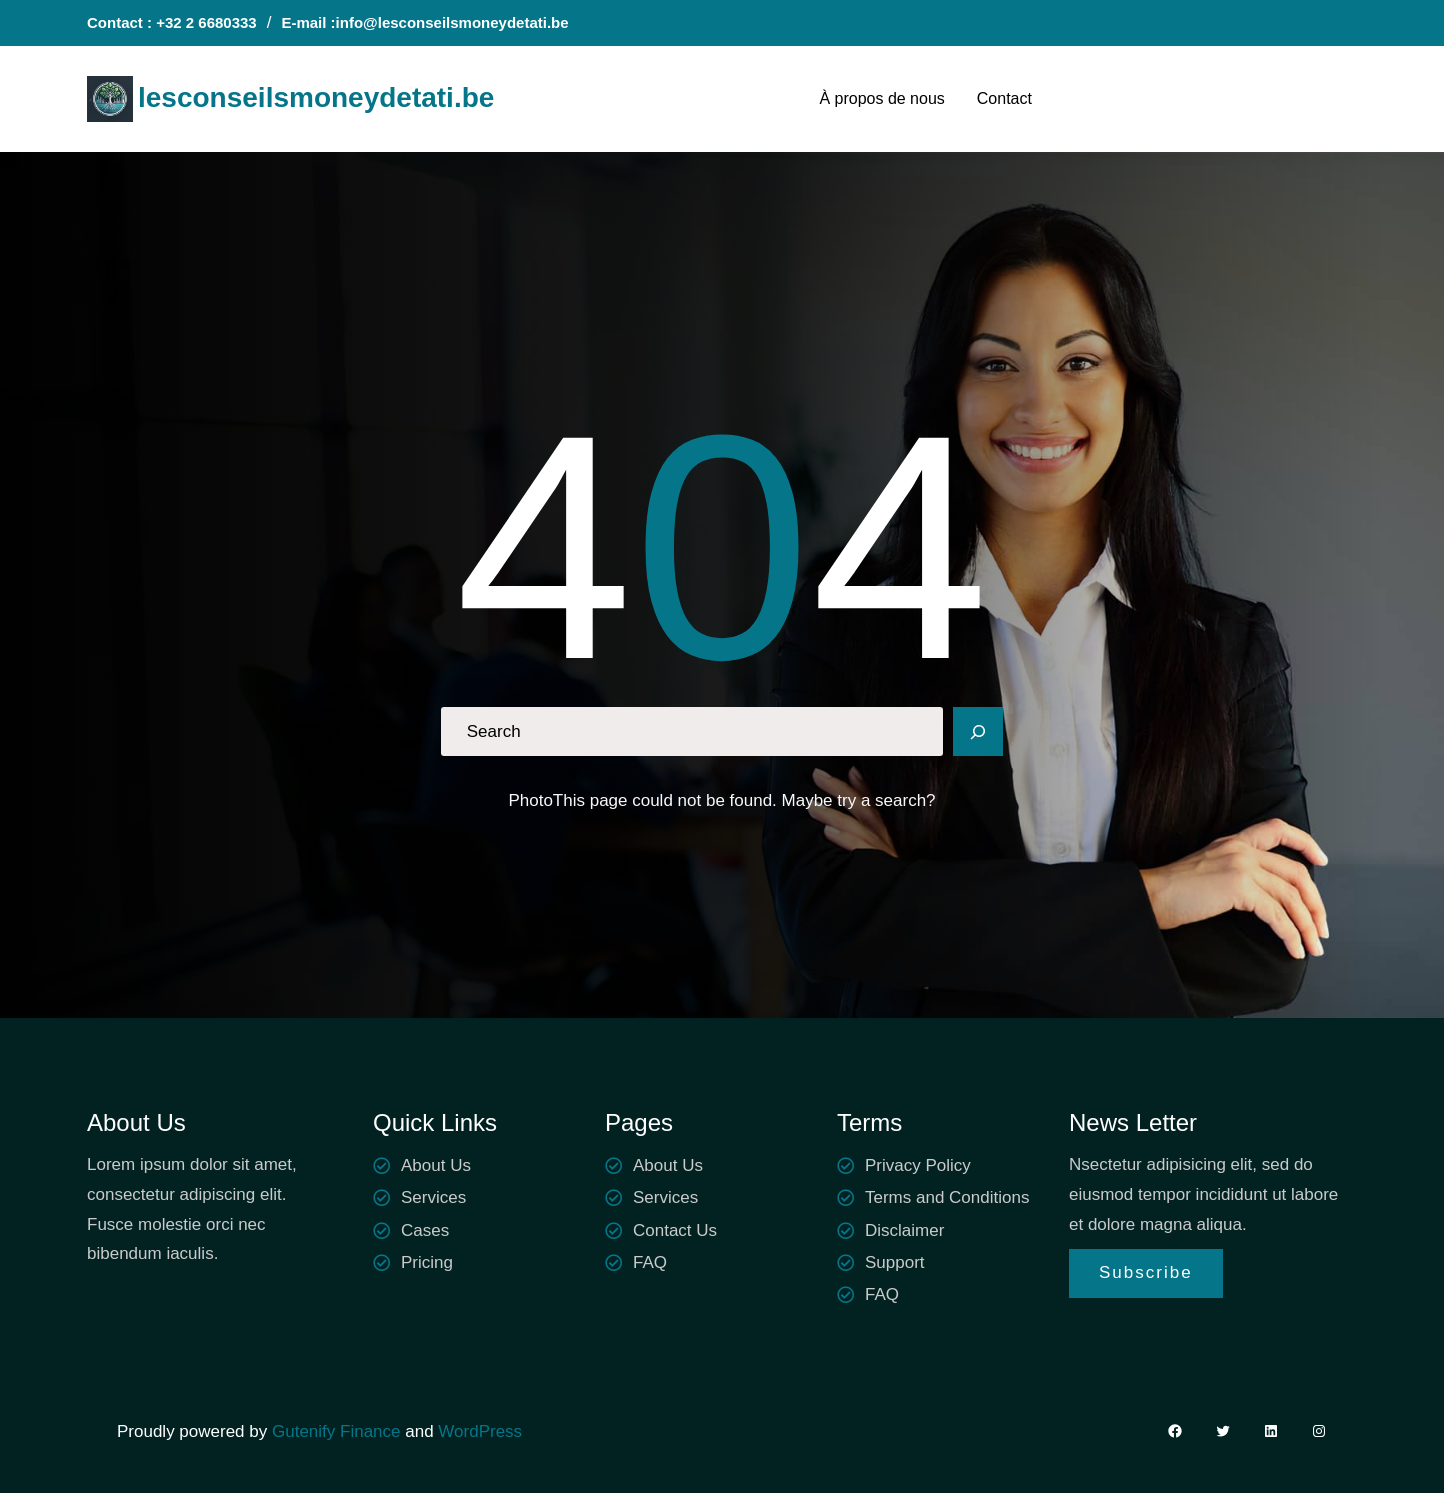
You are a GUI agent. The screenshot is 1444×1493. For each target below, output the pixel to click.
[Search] (978, 732)
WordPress (480, 1431)
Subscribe (1146, 1272)
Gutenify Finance (338, 1431)
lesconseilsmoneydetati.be (316, 97)
